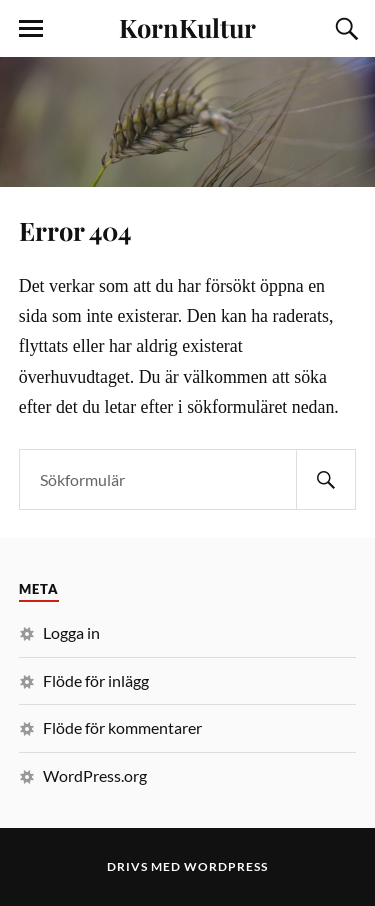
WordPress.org (95, 775)
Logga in (71, 632)
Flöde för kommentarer (122, 727)
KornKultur (187, 27)
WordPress (226, 866)
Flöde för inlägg (96, 680)
